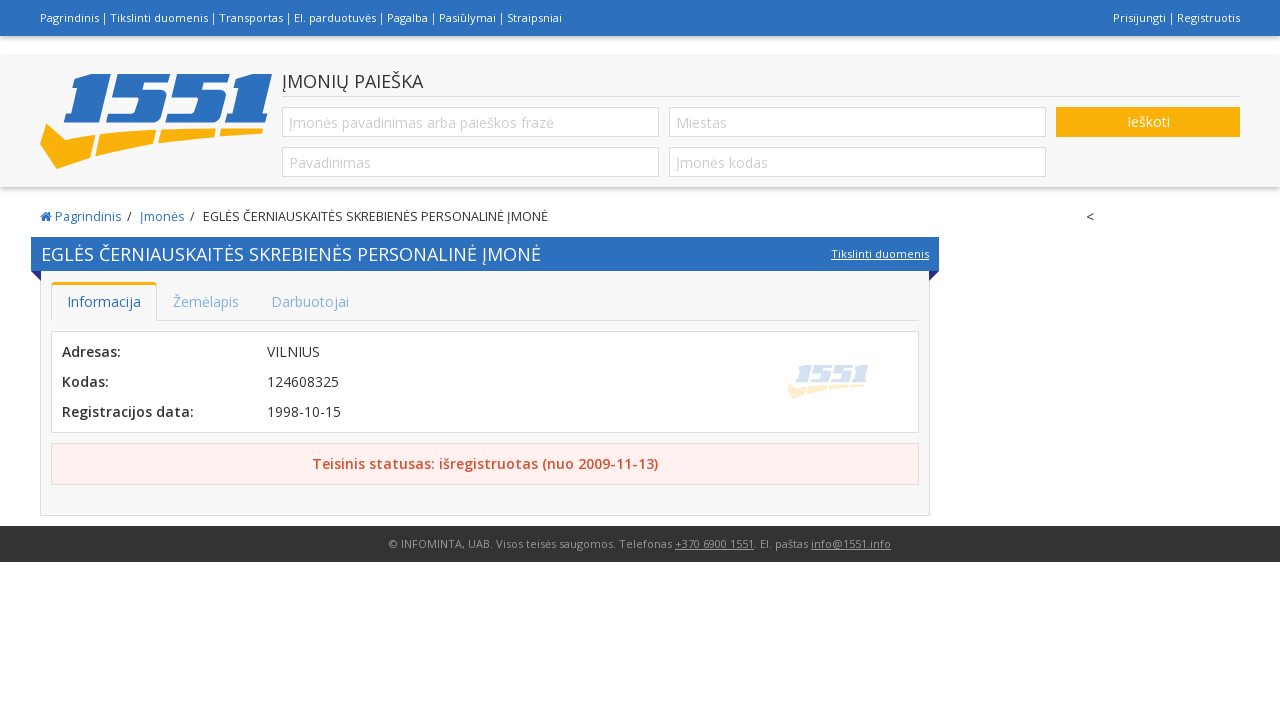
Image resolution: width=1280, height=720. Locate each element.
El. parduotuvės (335, 17)
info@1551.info (851, 543)
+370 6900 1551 (714, 543)
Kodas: (85, 381)
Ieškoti (1148, 121)
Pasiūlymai (467, 17)
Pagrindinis (69, 17)
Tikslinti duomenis (159, 17)
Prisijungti (1139, 17)
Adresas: (91, 351)
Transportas (251, 17)
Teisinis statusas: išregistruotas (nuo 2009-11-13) (485, 463)
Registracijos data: (128, 411)
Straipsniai (534, 17)
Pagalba (407, 17)
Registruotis (1208, 17)
